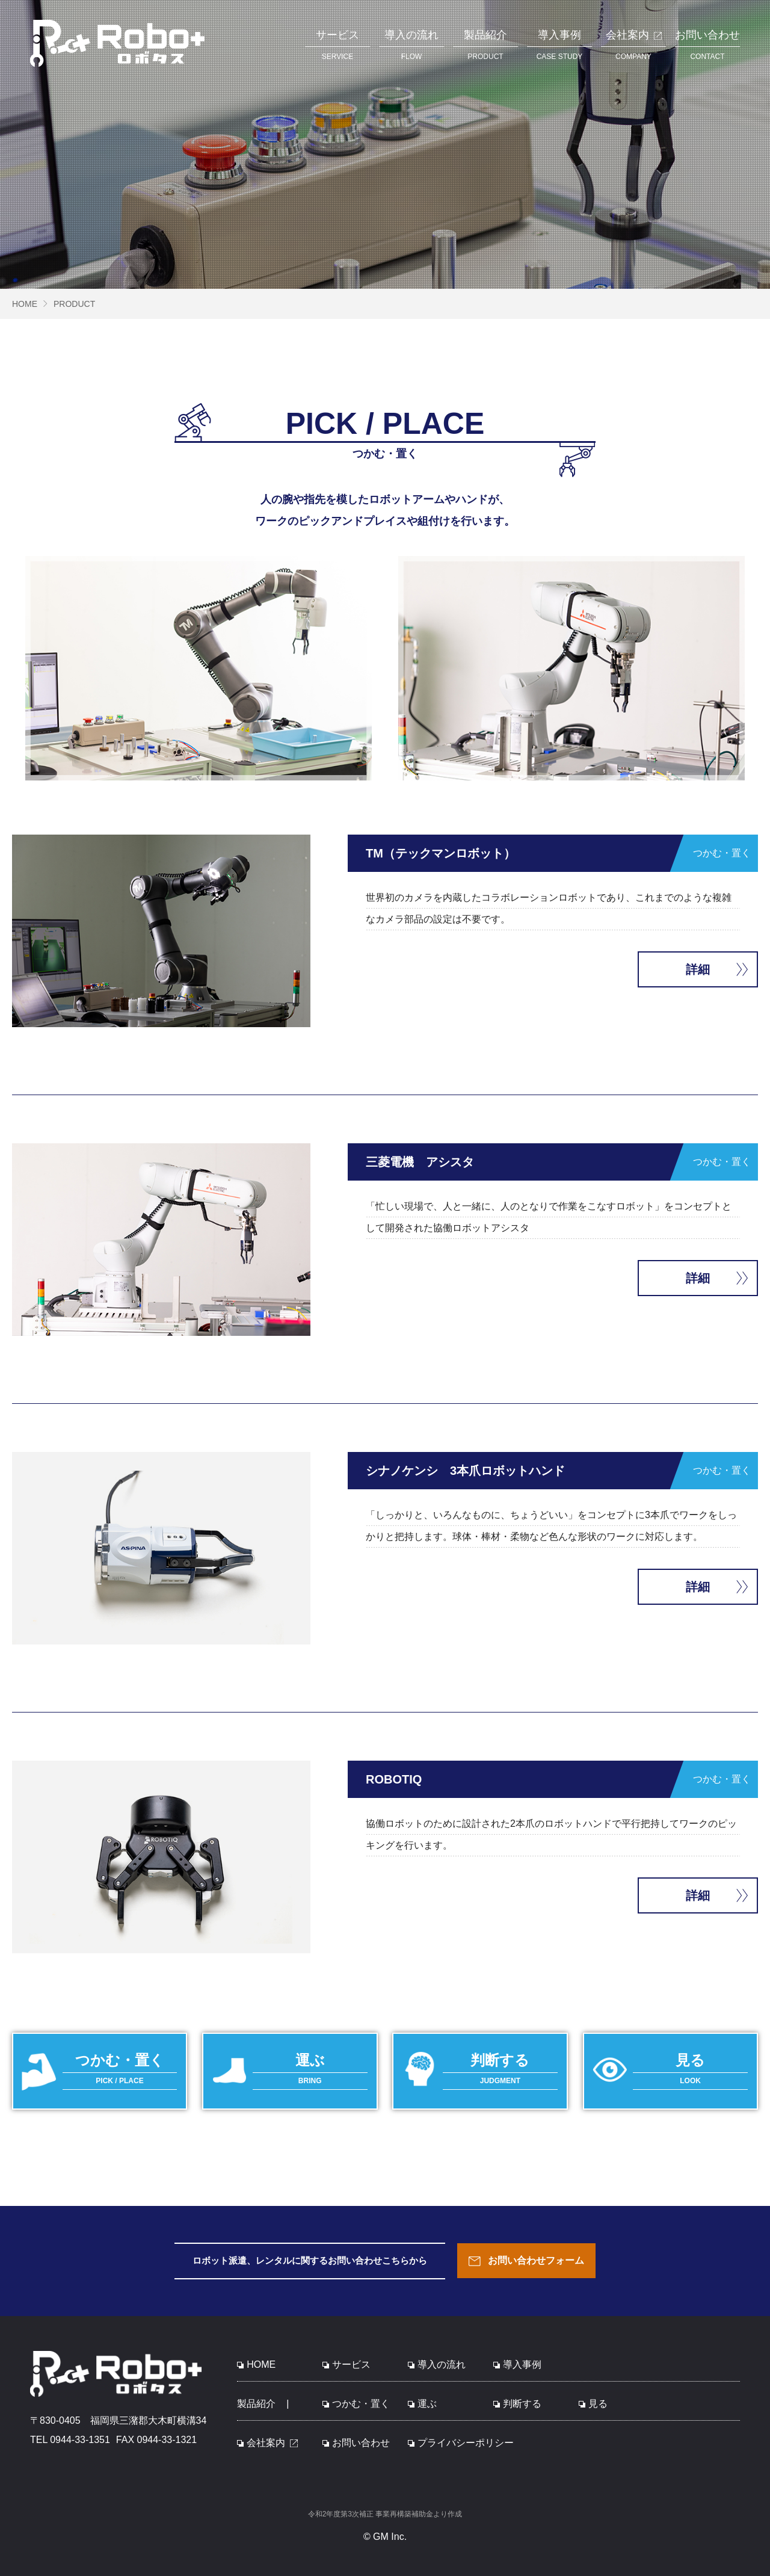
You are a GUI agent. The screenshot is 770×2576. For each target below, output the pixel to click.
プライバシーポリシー (461, 2443)
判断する (517, 2403)
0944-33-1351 (80, 2440)
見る (593, 2403)
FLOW (411, 43)
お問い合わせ (356, 2443)
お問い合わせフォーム (526, 2260)
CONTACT (707, 43)
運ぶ (422, 2403)
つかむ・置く (356, 2403)
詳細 (698, 969)
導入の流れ (437, 2364)
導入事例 (517, 2364)
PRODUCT (485, 43)
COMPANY (633, 43)
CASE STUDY (559, 43)
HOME (24, 304)
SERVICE (337, 43)
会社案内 (267, 2443)
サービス (346, 2364)
